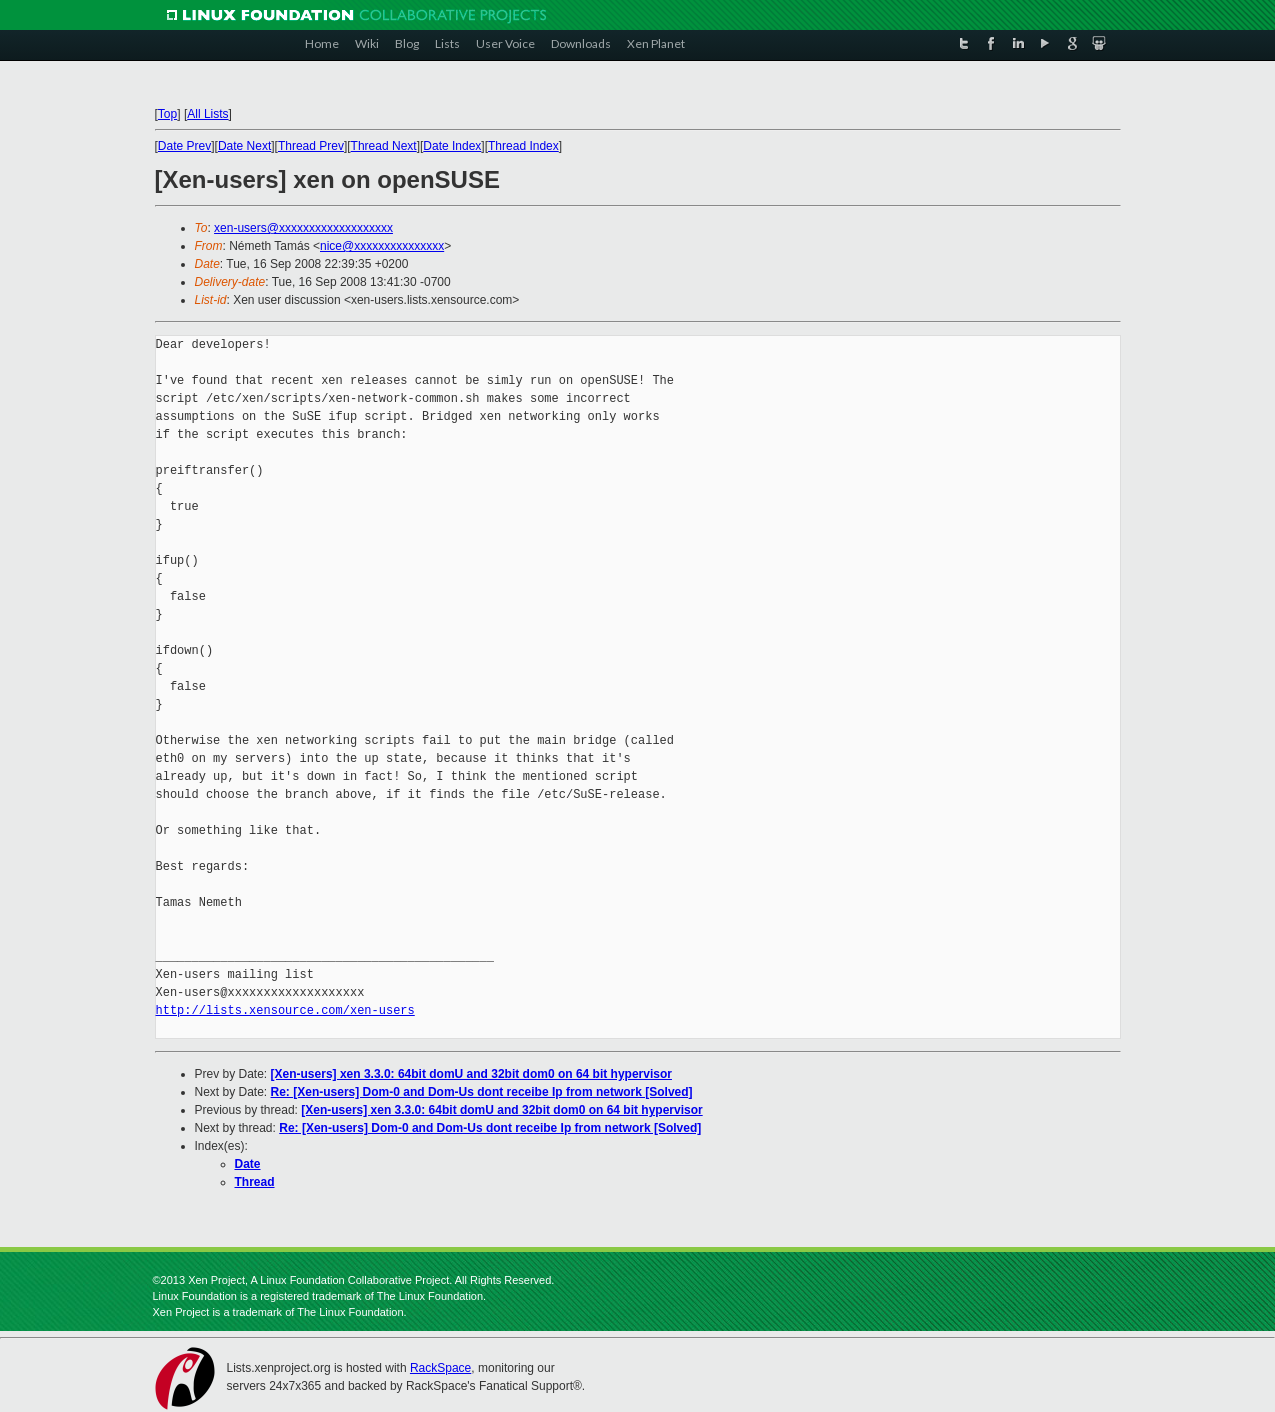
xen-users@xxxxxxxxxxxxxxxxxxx (303, 228)
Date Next (244, 146)
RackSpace (440, 1368)
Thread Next (384, 146)
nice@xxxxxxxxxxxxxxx (382, 246)
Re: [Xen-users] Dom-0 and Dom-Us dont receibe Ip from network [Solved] (482, 1092)
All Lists (207, 114)
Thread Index (523, 146)
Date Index (452, 146)
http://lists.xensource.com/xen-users (285, 1010)
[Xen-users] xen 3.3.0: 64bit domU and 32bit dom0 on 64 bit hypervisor (471, 1074)
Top (167, 114)
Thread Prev (311, 146)
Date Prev (184, 146)
